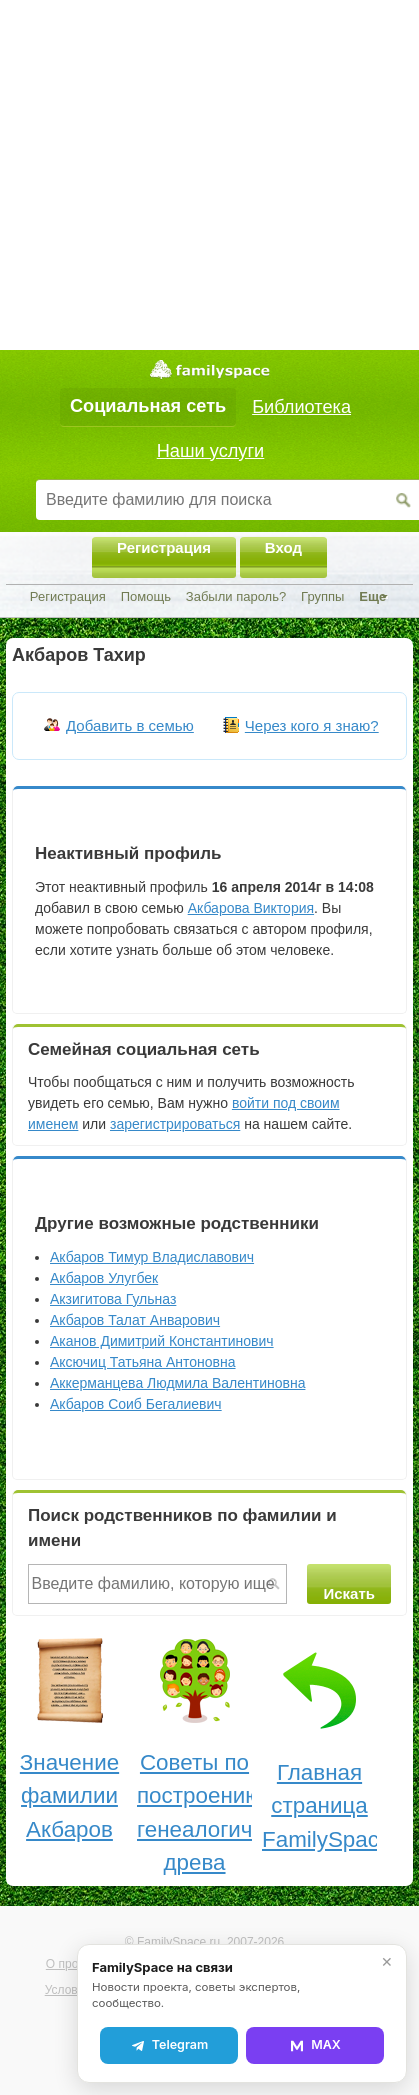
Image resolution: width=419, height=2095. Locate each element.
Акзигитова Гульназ (113, 1299)
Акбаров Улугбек (104, 1278)
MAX (315, 2045)
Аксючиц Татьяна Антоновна (143, 1362)
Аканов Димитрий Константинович (162, 1341)
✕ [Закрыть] (387, 1962)
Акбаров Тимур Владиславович (152, 1257)
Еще (372, 596)
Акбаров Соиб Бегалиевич (136, 1404)
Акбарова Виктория (251, 908)
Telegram (169, 2045)
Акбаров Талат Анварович (135, 1320)
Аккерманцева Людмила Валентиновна (177, 1383)
